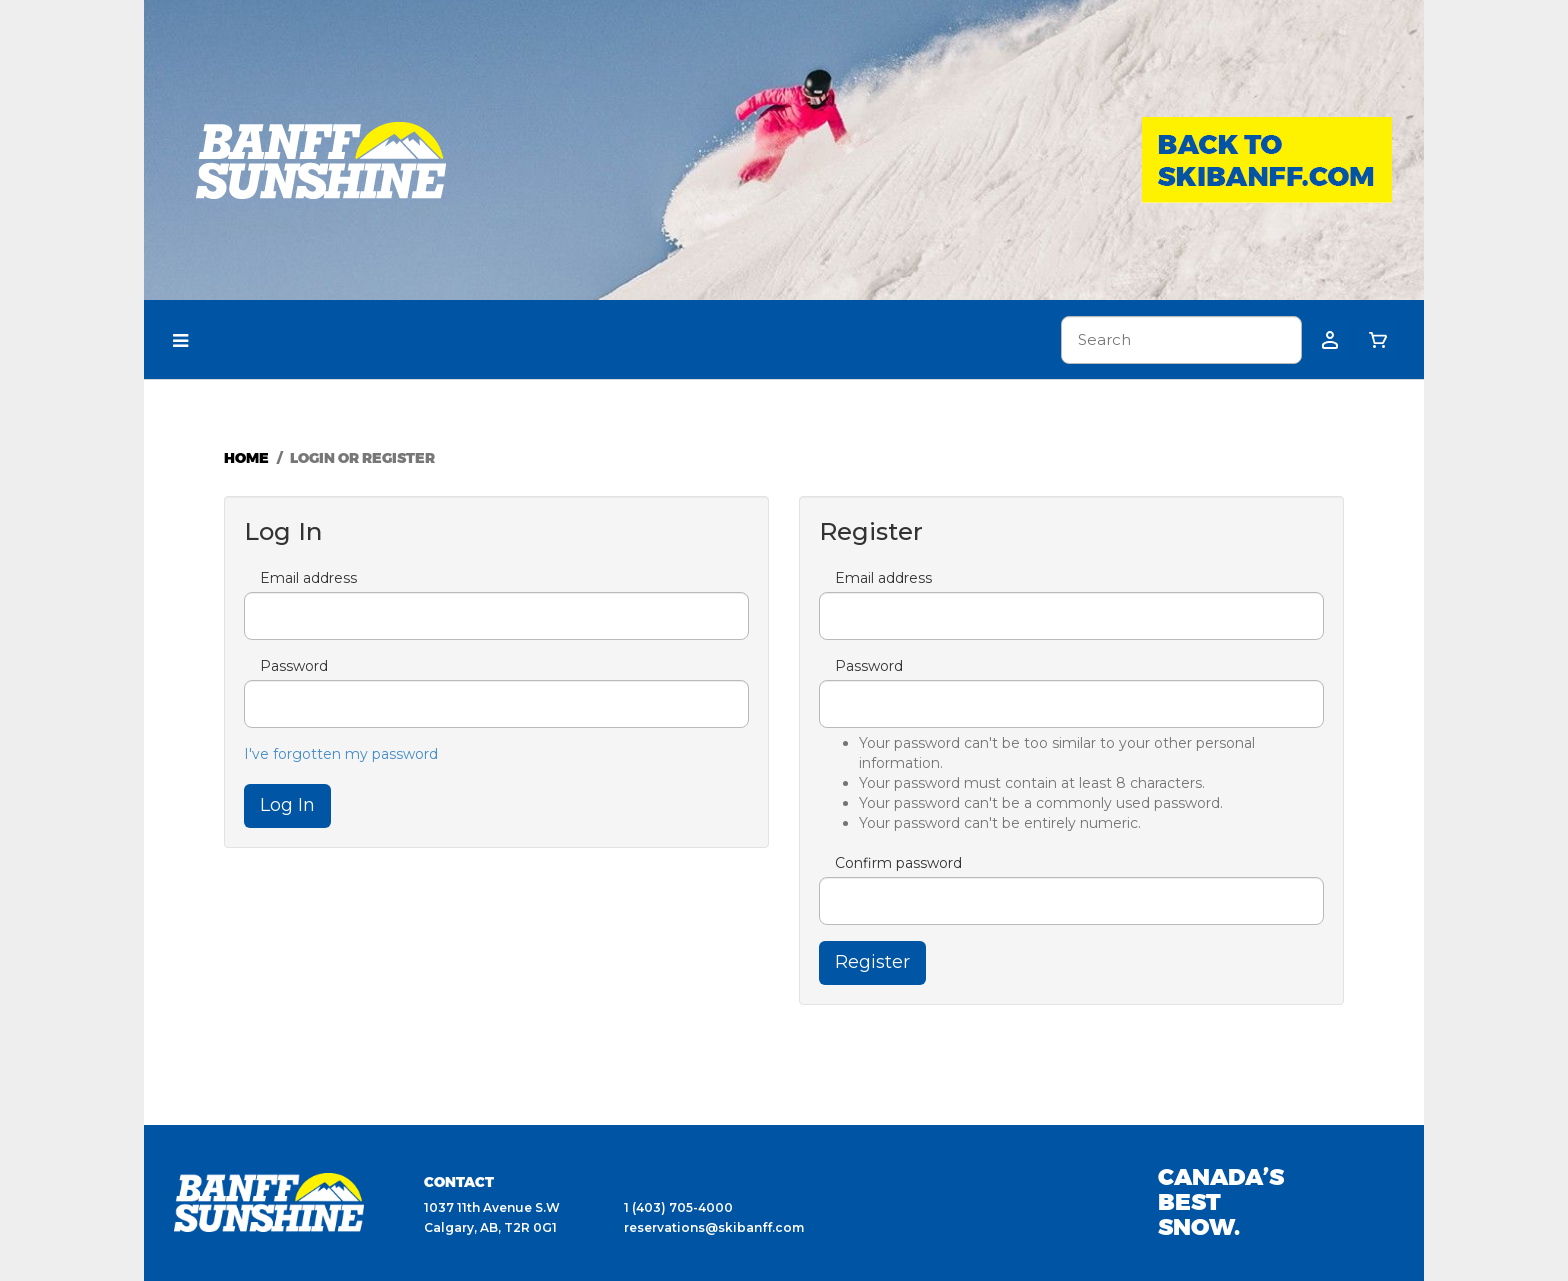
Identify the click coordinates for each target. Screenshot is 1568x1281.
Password (294, 666)
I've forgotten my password (341, 754)
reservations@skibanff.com (714, 1227)
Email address (308, 578)
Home (246, 458)
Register (872, 962)
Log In (287, 805)
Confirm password (898, 863)
